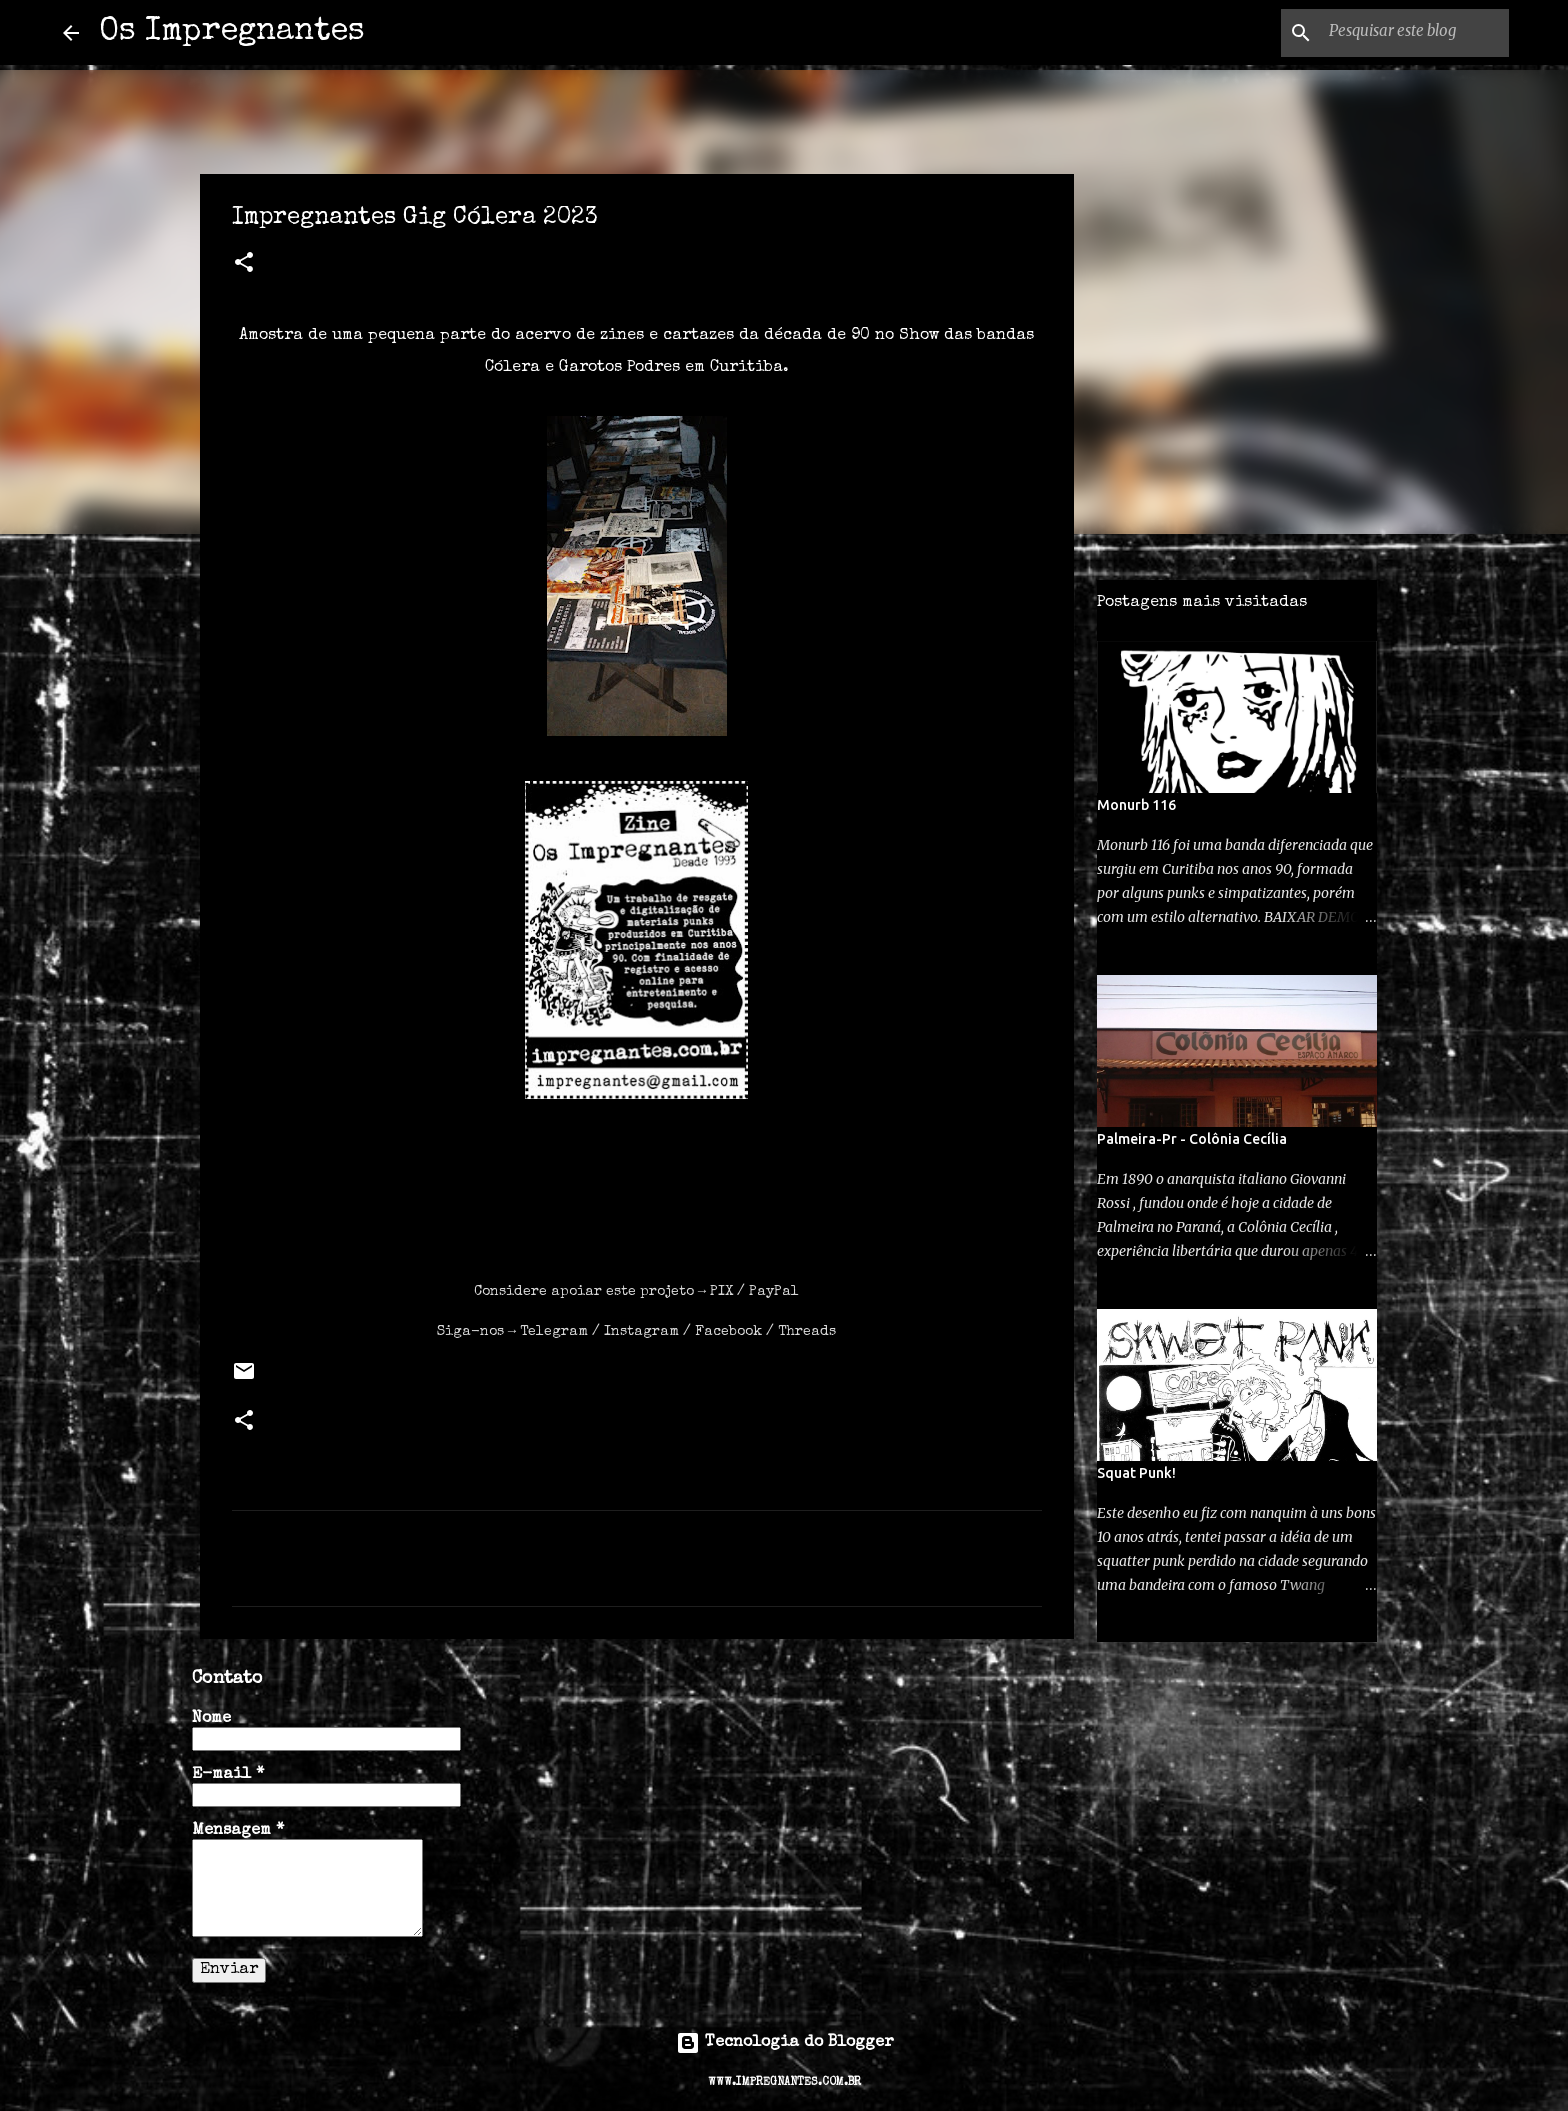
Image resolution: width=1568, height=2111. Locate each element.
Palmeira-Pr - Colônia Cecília (1192, 1139)
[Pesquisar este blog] (1404, 33)
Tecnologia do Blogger (784, 2043)
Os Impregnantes (232, 32)
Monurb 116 (1136, 805)
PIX (721, 1292)
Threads (807, 1332)
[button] (244, 265)
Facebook (728, 1332)
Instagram (641, 1332)
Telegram (554, 1332)
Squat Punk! (1136, 1473)
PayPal (774, 1292)
